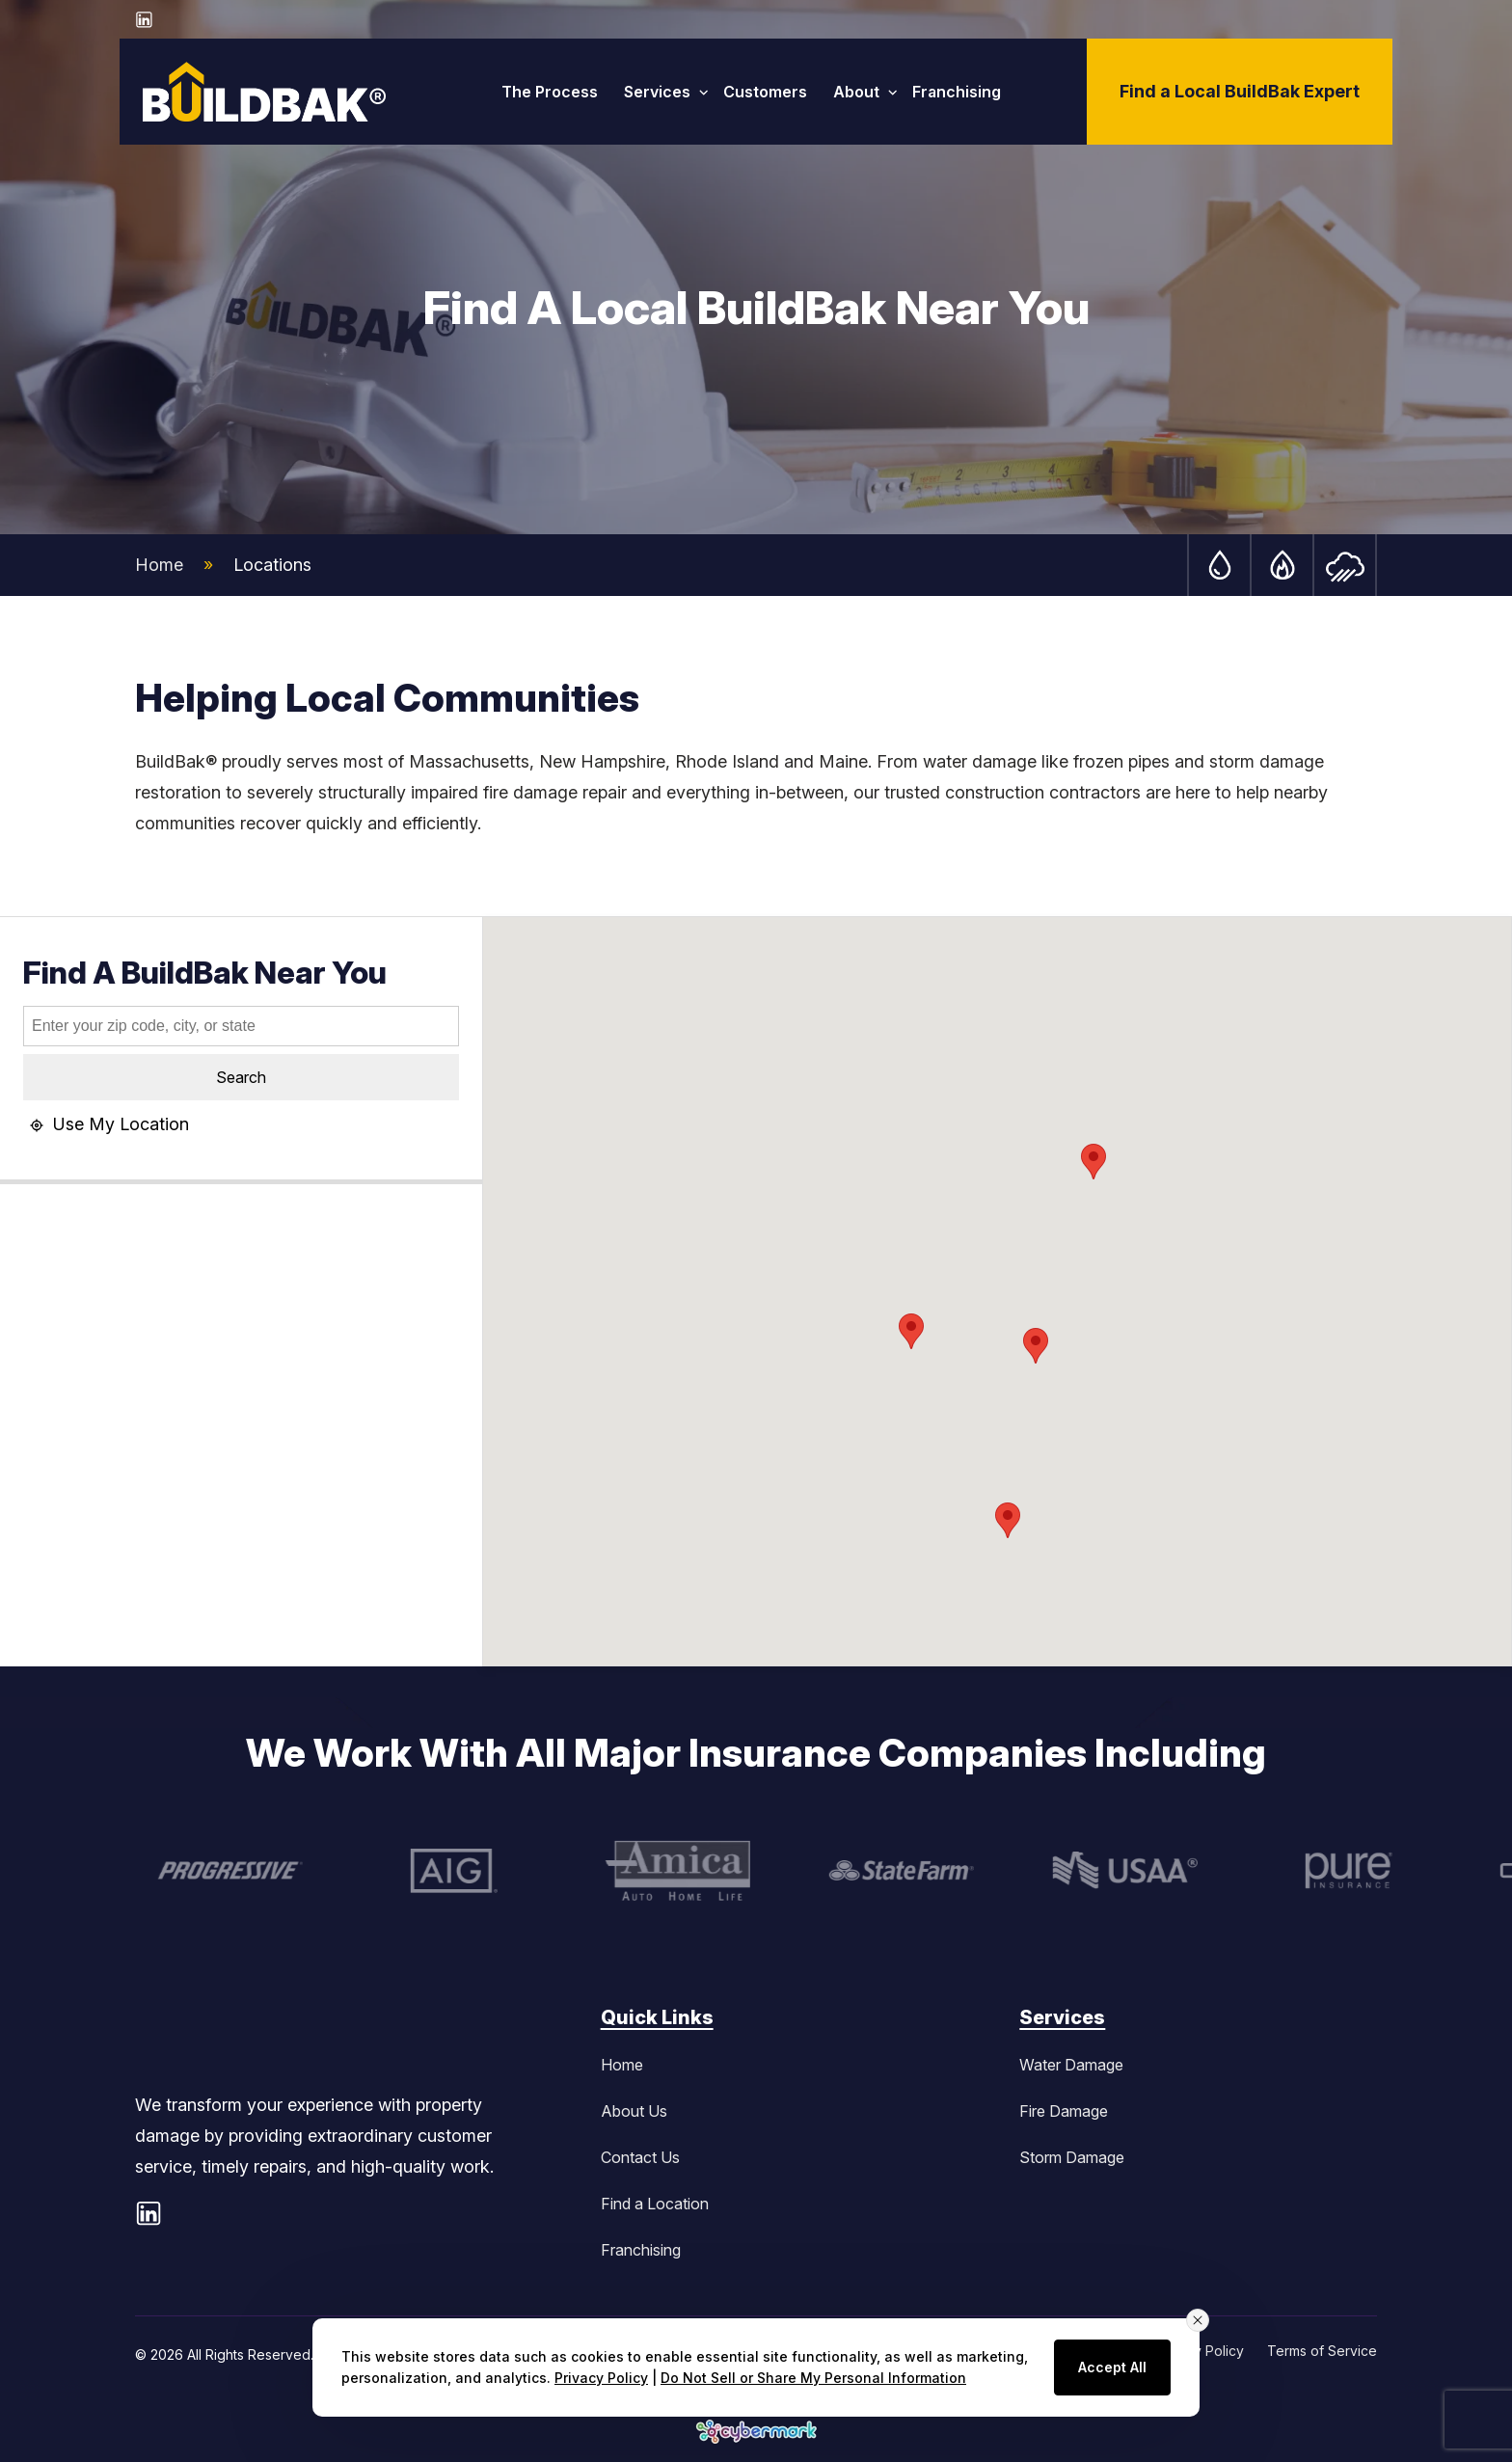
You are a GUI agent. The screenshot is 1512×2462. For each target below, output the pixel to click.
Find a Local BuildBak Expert (1240, 91)
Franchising (641, 2249)
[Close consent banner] (1197, 2320)
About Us (634, 2111)
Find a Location (655, 2203)
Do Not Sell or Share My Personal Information (813, 2377)
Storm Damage (1071, 2157)
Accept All (1112, 2367)
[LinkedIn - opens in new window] (144, 19)
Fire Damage (1063, 2111)
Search (241, 1077)
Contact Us (640, 2157)
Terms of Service (1322, 2350)
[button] (911, 1331)
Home (159, 565)
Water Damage (1071, 2064)
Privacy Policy (601, 2377)
